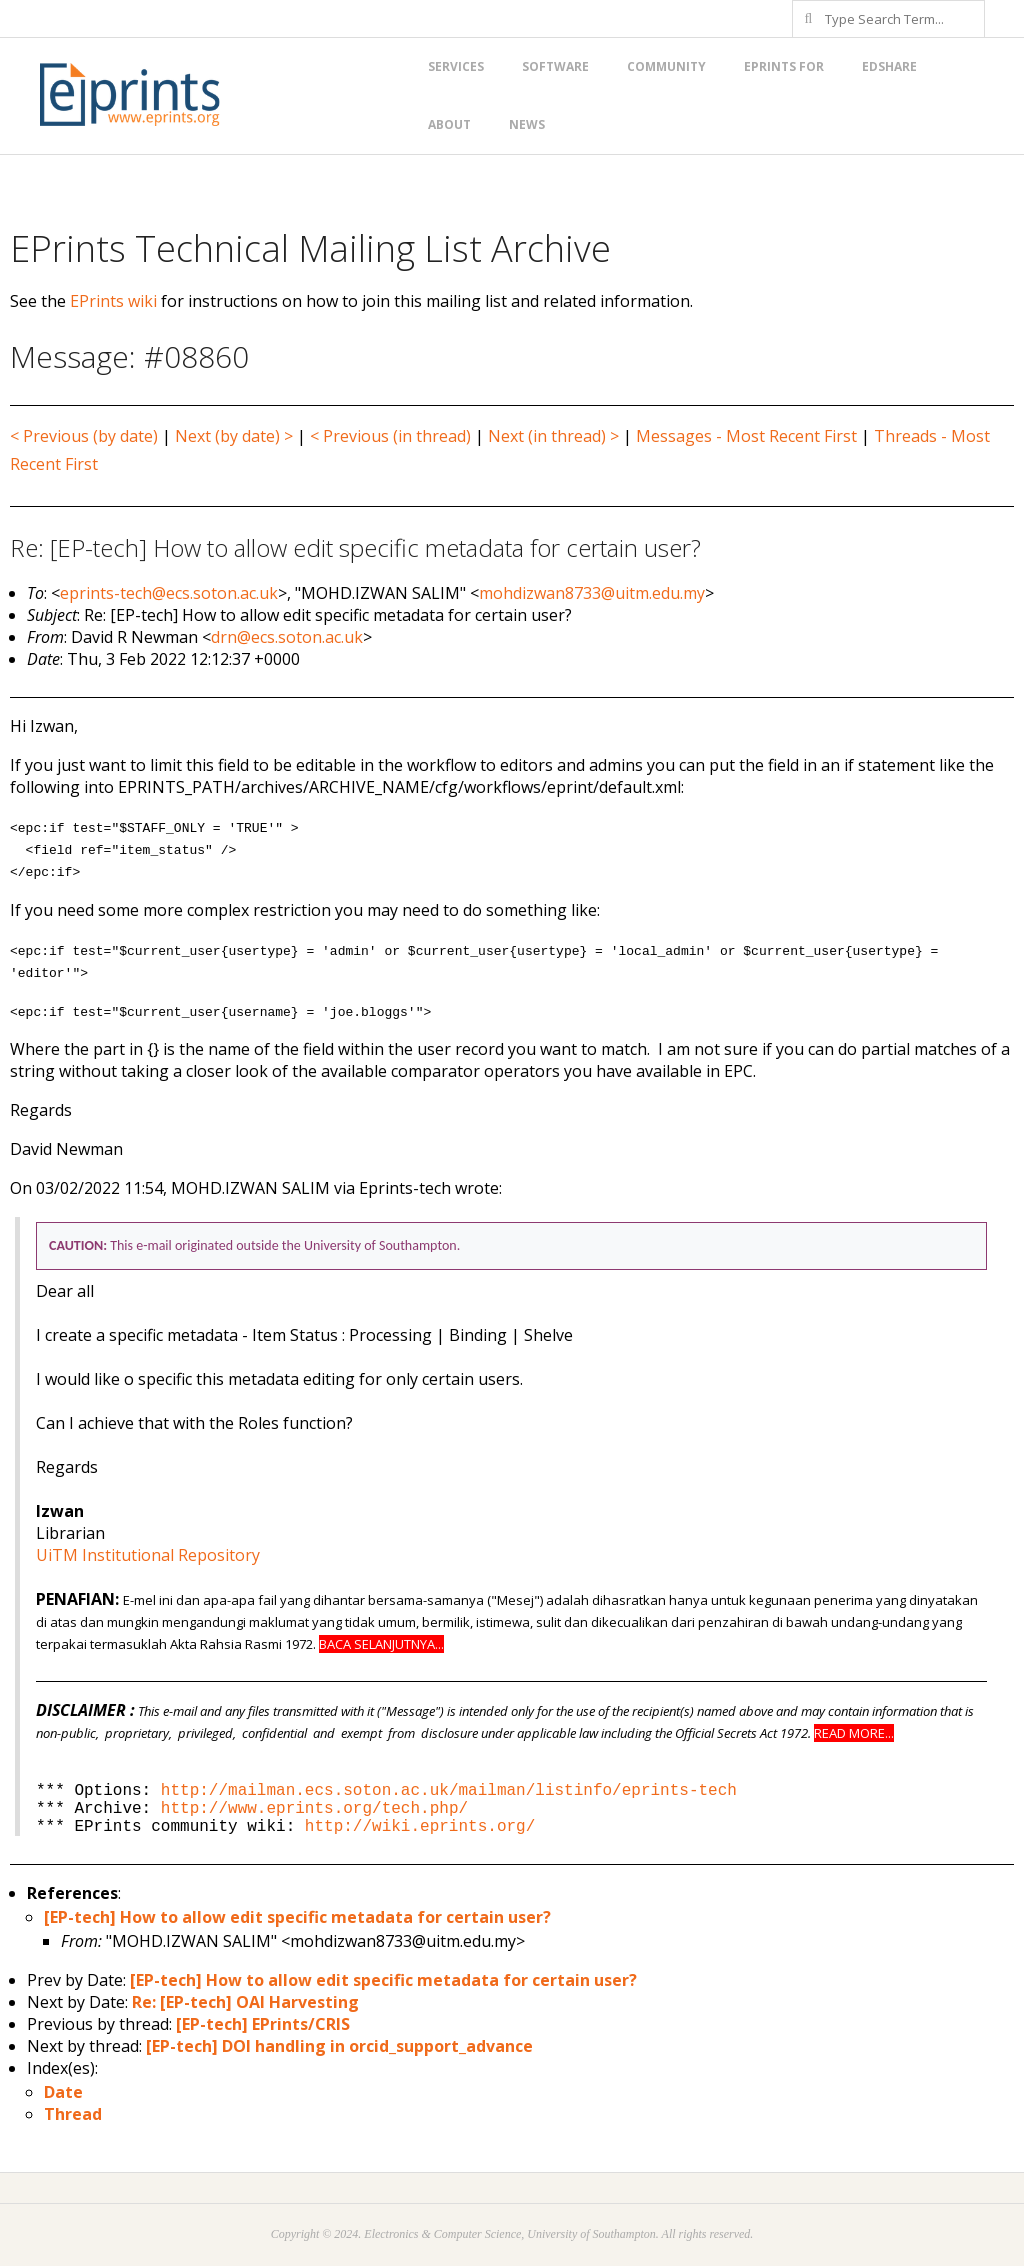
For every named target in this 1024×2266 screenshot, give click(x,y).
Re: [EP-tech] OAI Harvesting (245, 2002)
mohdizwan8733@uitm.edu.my (592, 593)
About (449, 124)
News (527, 124)
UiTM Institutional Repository (148, 1555)
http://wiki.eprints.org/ (420, 1827)
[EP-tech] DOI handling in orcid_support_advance (339, 2046)
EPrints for (784, 66)
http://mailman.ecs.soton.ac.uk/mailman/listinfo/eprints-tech (449, 1791)
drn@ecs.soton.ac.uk (287, 637)
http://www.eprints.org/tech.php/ (314, 1809)
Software (555, 66)
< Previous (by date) (84, 436)
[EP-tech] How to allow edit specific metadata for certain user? (297, 1917)
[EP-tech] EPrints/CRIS (263, 2024)
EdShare (889, 66)
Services (456, 66)
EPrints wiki (113, 301)
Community (666, 66)
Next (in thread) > (553, 436)
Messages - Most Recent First (746, 436)
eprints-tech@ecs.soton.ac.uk (169, 593)
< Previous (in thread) (390, 436)
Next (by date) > (234, 436)
